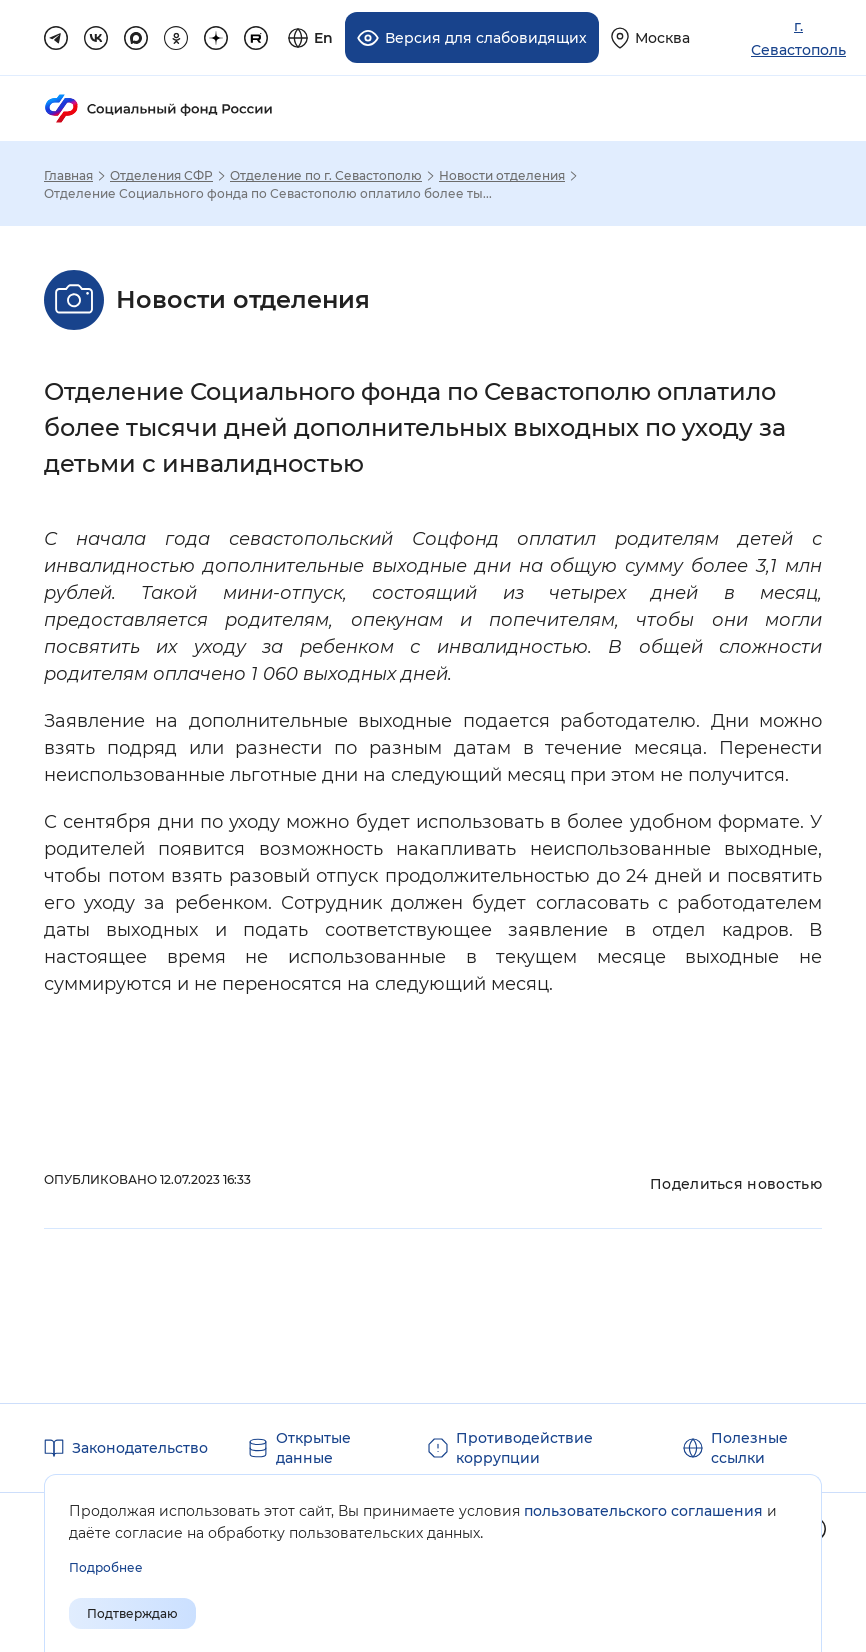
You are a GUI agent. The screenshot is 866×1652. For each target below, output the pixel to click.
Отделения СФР (161, 176)
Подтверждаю (132, 1613)
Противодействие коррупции (524, 1448)
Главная (68, 176)
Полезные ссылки (749, 1448)
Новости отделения (502, 176)
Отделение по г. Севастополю (326, 176)
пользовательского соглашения (643, 1511)
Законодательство (140, 1448)
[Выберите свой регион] (650, 37)
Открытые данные (313, 1448)
